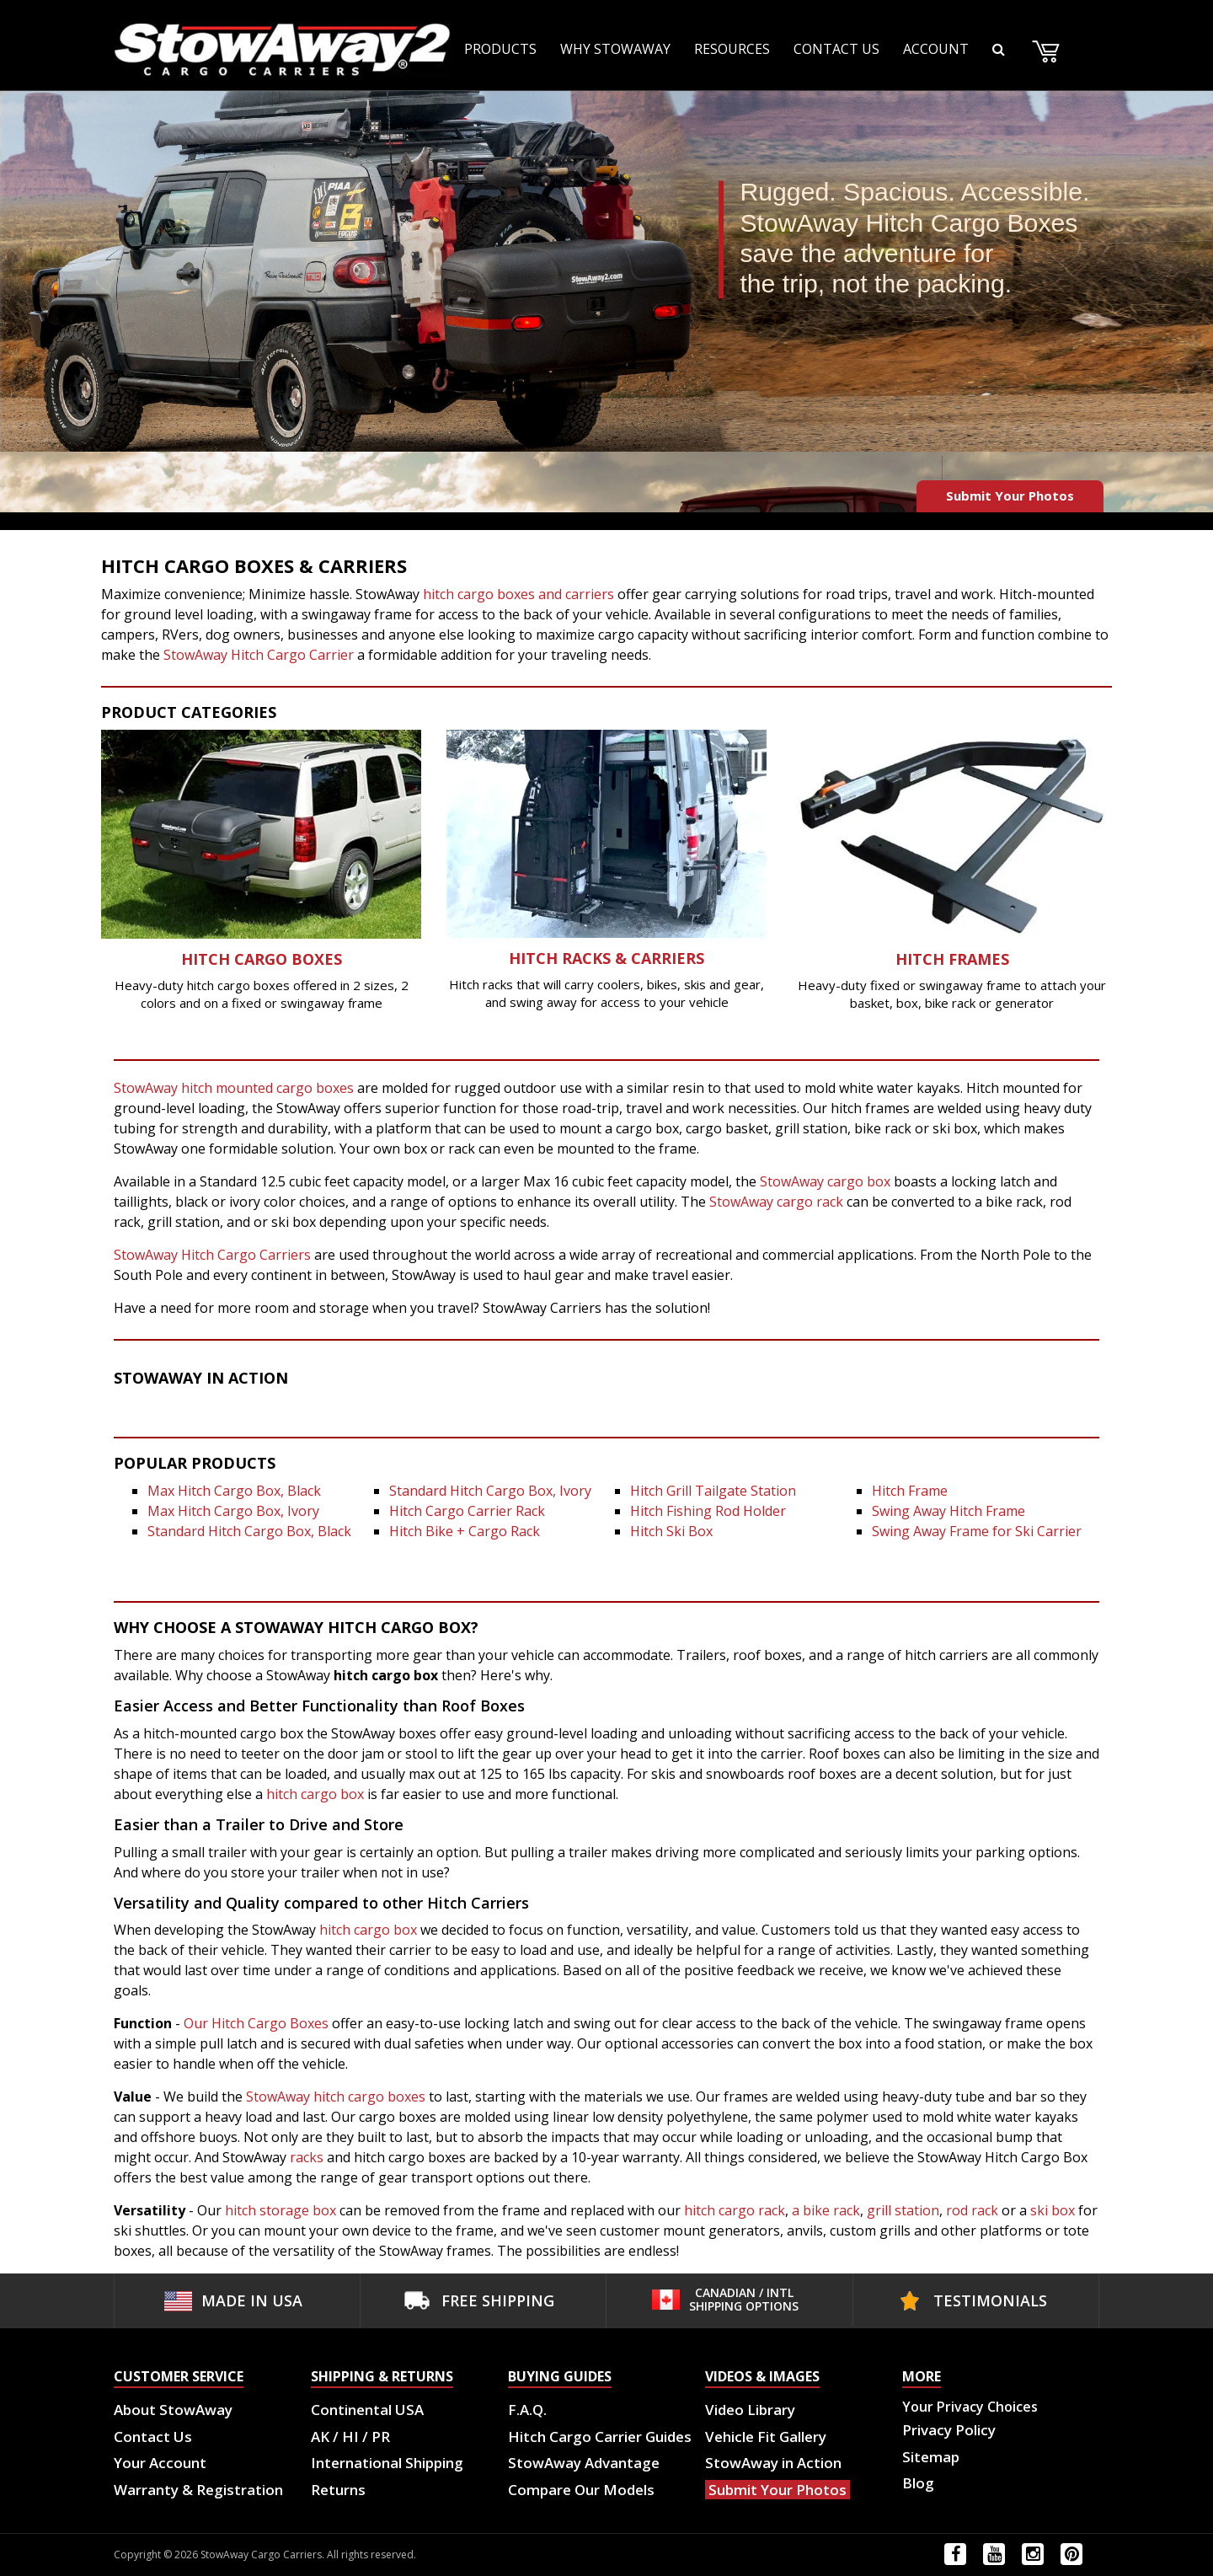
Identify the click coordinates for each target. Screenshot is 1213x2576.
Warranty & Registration (198, 2489)
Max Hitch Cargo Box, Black (234, 1490)
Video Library (750, 2409)
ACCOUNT (936, 49)
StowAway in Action (773, 2462)
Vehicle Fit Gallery (765, 2436)
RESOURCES (732, 49)
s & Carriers (653, 958)
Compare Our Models (581, 2489)
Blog (918, 2483)
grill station (901, 2210)
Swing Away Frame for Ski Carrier (977, 1531)
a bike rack (826, 2210)
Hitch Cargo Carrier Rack (467, 1511)
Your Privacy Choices (970, 2406)
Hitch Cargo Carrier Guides (600, 2436)
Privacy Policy (949, 2429)
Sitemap (930, 2456)
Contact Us (153, 2436)
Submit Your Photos (1010, 495)
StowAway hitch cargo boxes (335, 2096)
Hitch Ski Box (671, 1531)
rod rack (972, 2210)
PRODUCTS (500, 49)
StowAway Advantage (584, 2462)
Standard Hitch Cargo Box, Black (249, 1531)
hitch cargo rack (734, 2210)
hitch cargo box (316, 1794)
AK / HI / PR (350, 2436)
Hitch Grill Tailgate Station (713, 1490)
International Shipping (387, 2462)
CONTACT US (836, 49)
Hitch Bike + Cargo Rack (464, 1531)
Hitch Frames (952, 959)
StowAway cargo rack (776, 1201)
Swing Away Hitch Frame (948, 1511)
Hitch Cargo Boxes (261, 959)
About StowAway (173, 2409)
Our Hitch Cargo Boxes (256, 2023)
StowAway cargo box (825, 1181)
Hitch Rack (555, 958)
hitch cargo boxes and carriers (518, 594)
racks (306, 2157)
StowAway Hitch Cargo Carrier (258, 654)
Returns (338, 2489)
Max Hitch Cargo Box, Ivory (233, 1511)
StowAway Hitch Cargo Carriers (212, 1254)
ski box (1054, 2210)
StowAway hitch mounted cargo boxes (234, 1088)
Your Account (160, 2462)
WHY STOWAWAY (615, 49)
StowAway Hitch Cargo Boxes (908, 223)
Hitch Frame (910, 1490)
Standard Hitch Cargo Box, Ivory (490, 1490)
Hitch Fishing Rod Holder (708, 1511)
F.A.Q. (527, 2409)
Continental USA (367, 2409)
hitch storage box (280, 2210)
